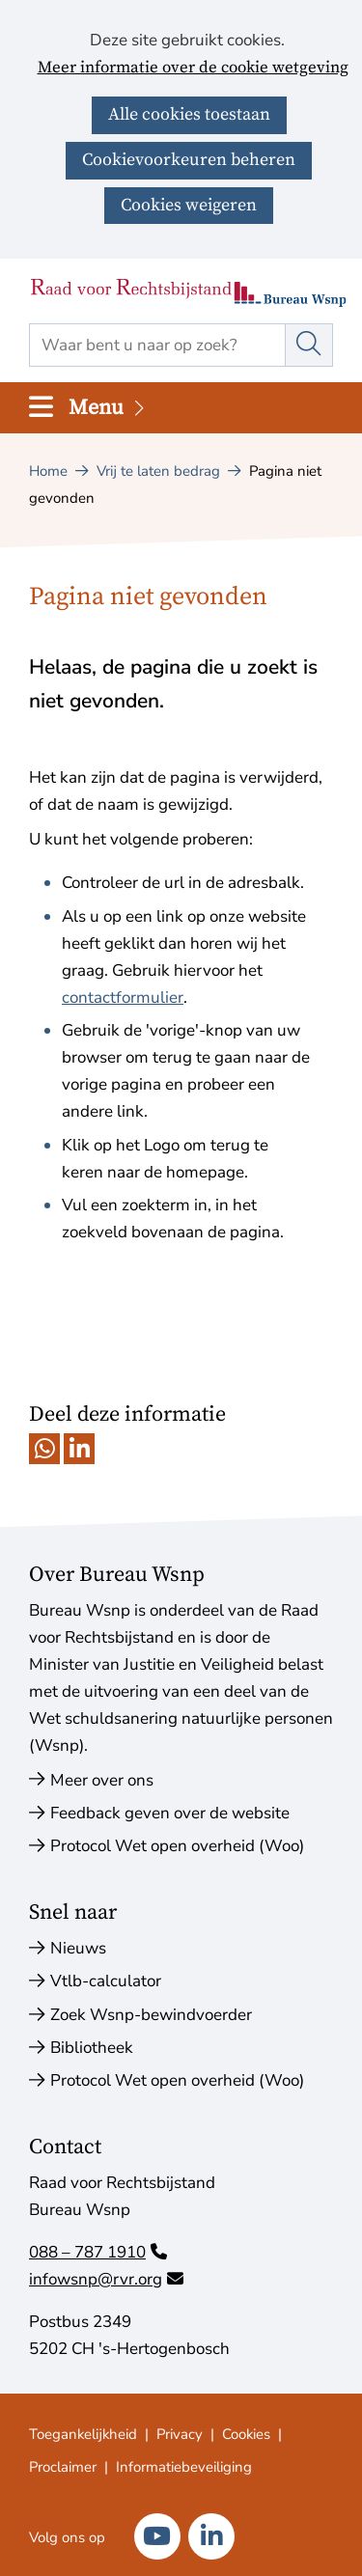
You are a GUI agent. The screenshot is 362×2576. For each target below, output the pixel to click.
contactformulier (122, 997)
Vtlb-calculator (105, 1981)
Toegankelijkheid (83, 2434)
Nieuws (78, 1948)
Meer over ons (101, 1780)
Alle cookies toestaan (189, 114)
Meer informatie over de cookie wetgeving (193, 68)
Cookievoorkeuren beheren (188, 160)
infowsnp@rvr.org (106, 2279)
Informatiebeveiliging (184, 2467)
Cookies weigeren (189, 205)
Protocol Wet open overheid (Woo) (177, 1846)
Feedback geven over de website (170, 1813)
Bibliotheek (91, 2047)
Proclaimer (63, 2467)
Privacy (179, 2434)
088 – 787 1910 (98, 2252)
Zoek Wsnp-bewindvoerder (151, 2015)
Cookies (246, 2434)
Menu (108, 408)
